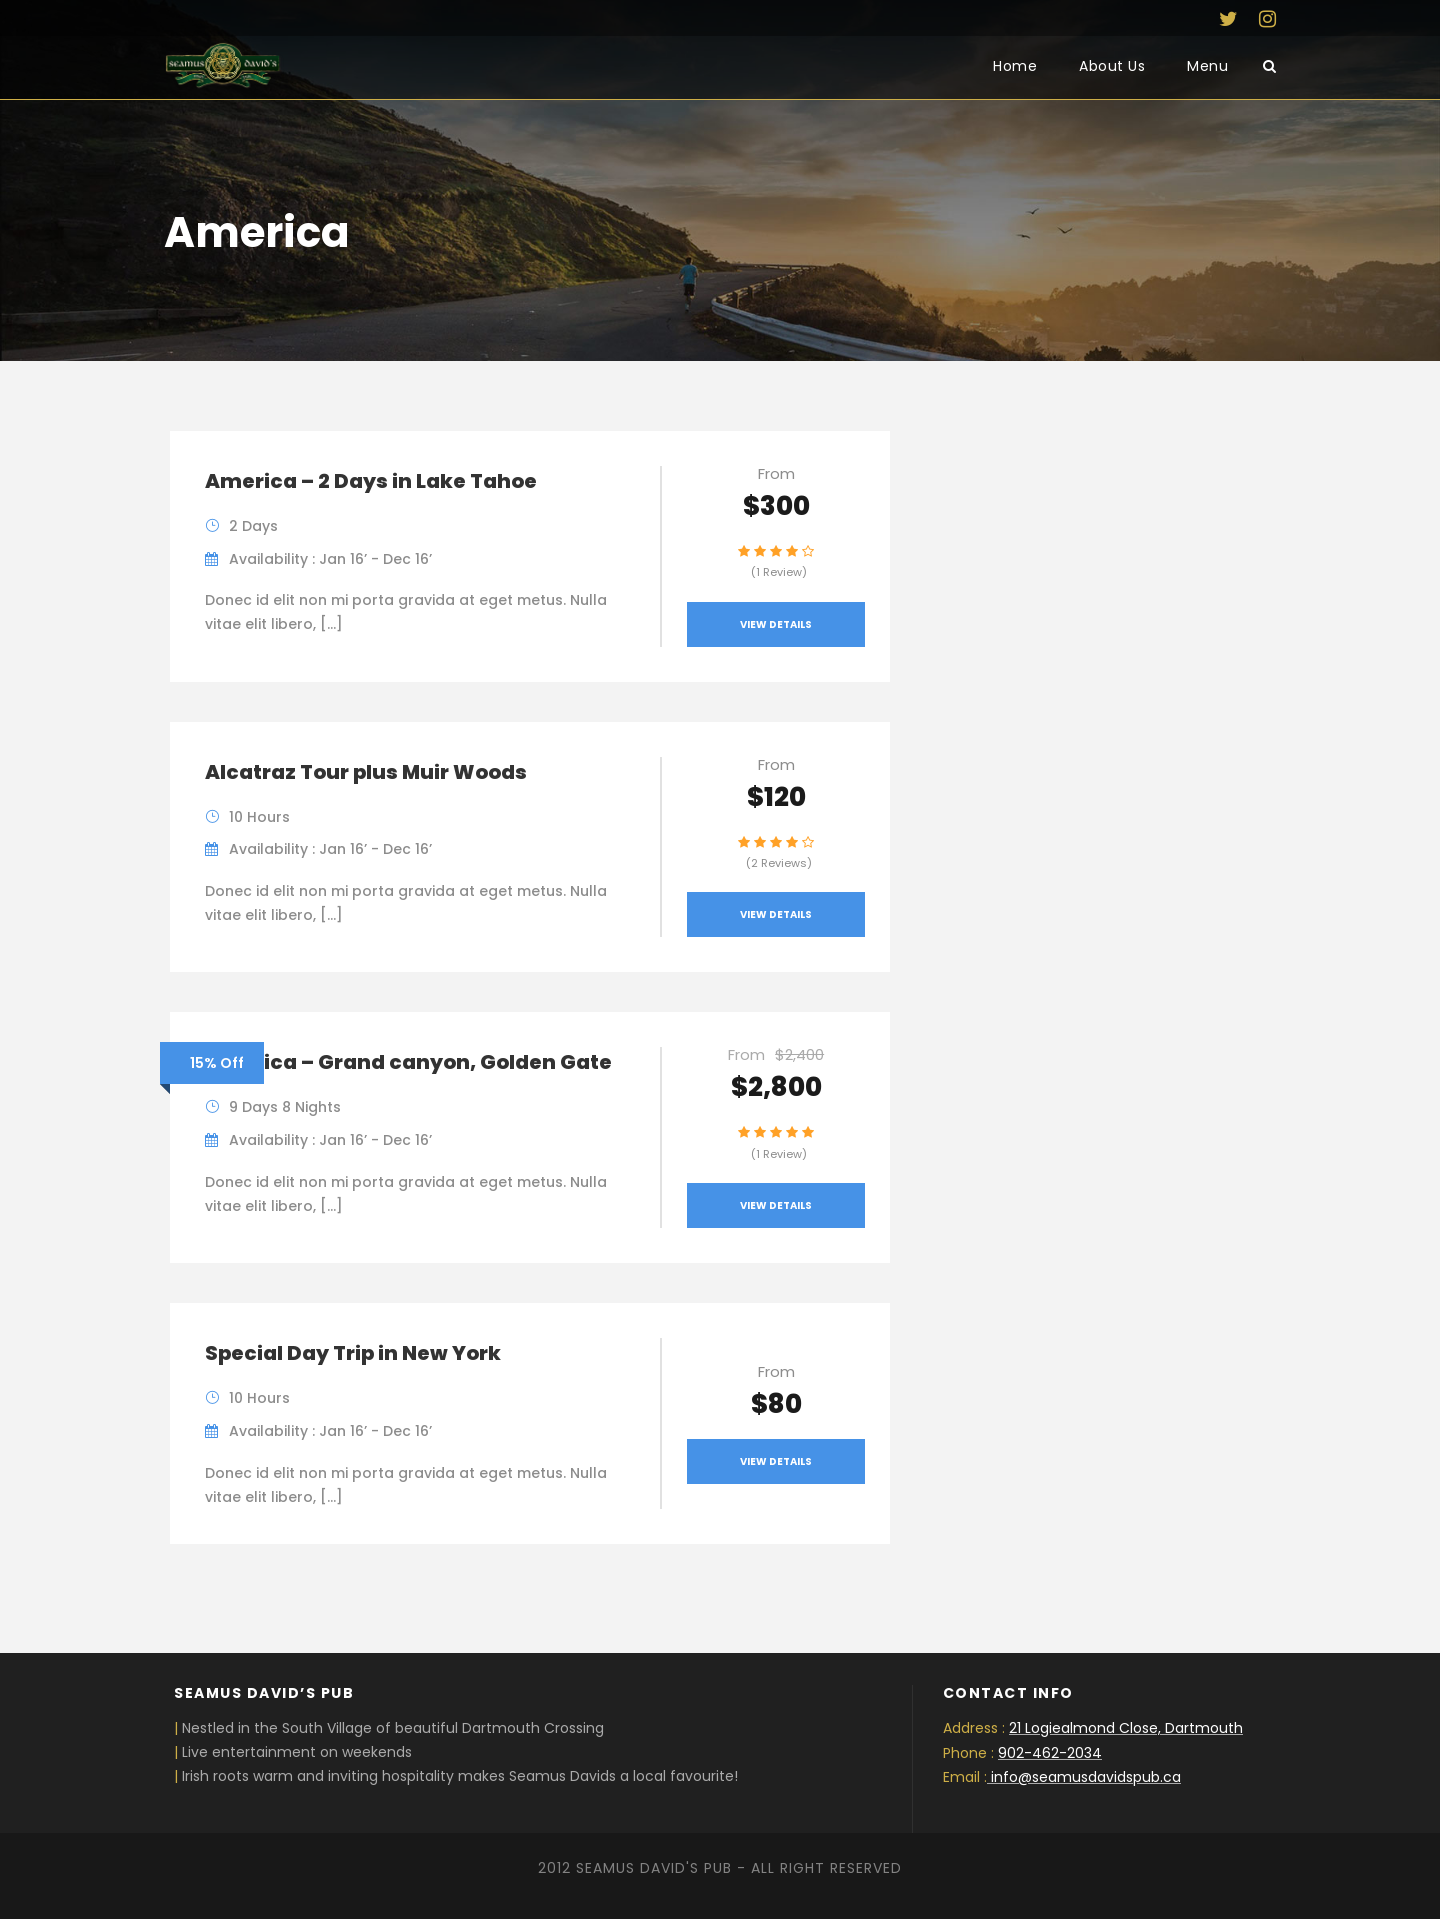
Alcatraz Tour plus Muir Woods (366, 772)
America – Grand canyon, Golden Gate (408, 1062)
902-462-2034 (1050, 1753)
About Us (1112, 66)
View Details (776, 624)
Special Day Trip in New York (353, 1353)
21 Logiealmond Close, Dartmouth (1126, 1728)
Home (1015, 66)
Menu (1207, 66)
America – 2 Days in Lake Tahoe (371, 481)
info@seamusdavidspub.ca (1086, 1777)
